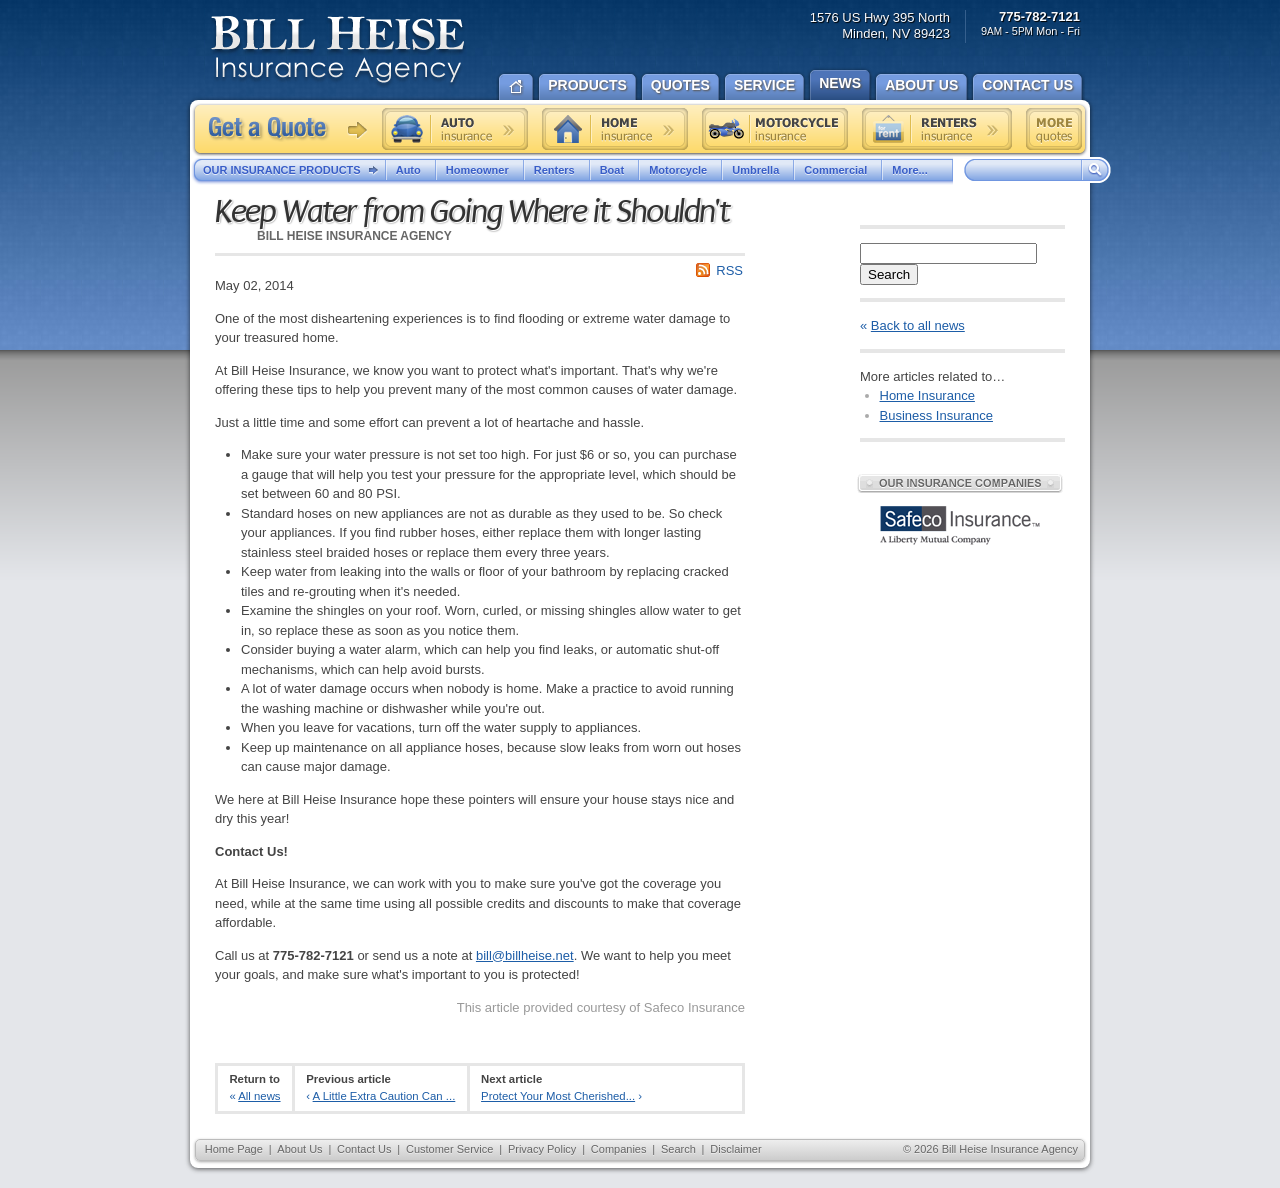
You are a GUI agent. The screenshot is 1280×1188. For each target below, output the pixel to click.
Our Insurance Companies (960, 483)
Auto (411, 170)
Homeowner (480, 170)
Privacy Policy (542, 1149)
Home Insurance (927, 395)
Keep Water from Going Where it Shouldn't (472, 212)
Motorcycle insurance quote (775, 129)
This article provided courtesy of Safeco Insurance (601, 1007)
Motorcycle (680, 170)
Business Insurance (936, 415)
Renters (557, 170)
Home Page (234, 1149)
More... (917, 170)
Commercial (838, 170)
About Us (299, 1149)
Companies (619, 1149)
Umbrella (758, 170)
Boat (614, 170)
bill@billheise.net (525, 955)
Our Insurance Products (294, 171)
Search (889, 274)
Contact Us (364, 1149)
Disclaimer (735, 1149)
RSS (729, 270)
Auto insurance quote (455, 129)
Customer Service (449, 1149)
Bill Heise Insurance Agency (338, 52)
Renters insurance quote (937, 129)
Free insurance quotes (1054, 129)
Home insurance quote (615, 129)
